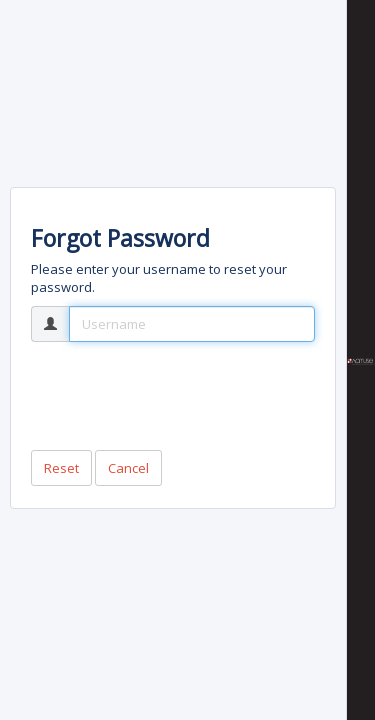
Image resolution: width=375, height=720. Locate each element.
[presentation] (183, 396)
